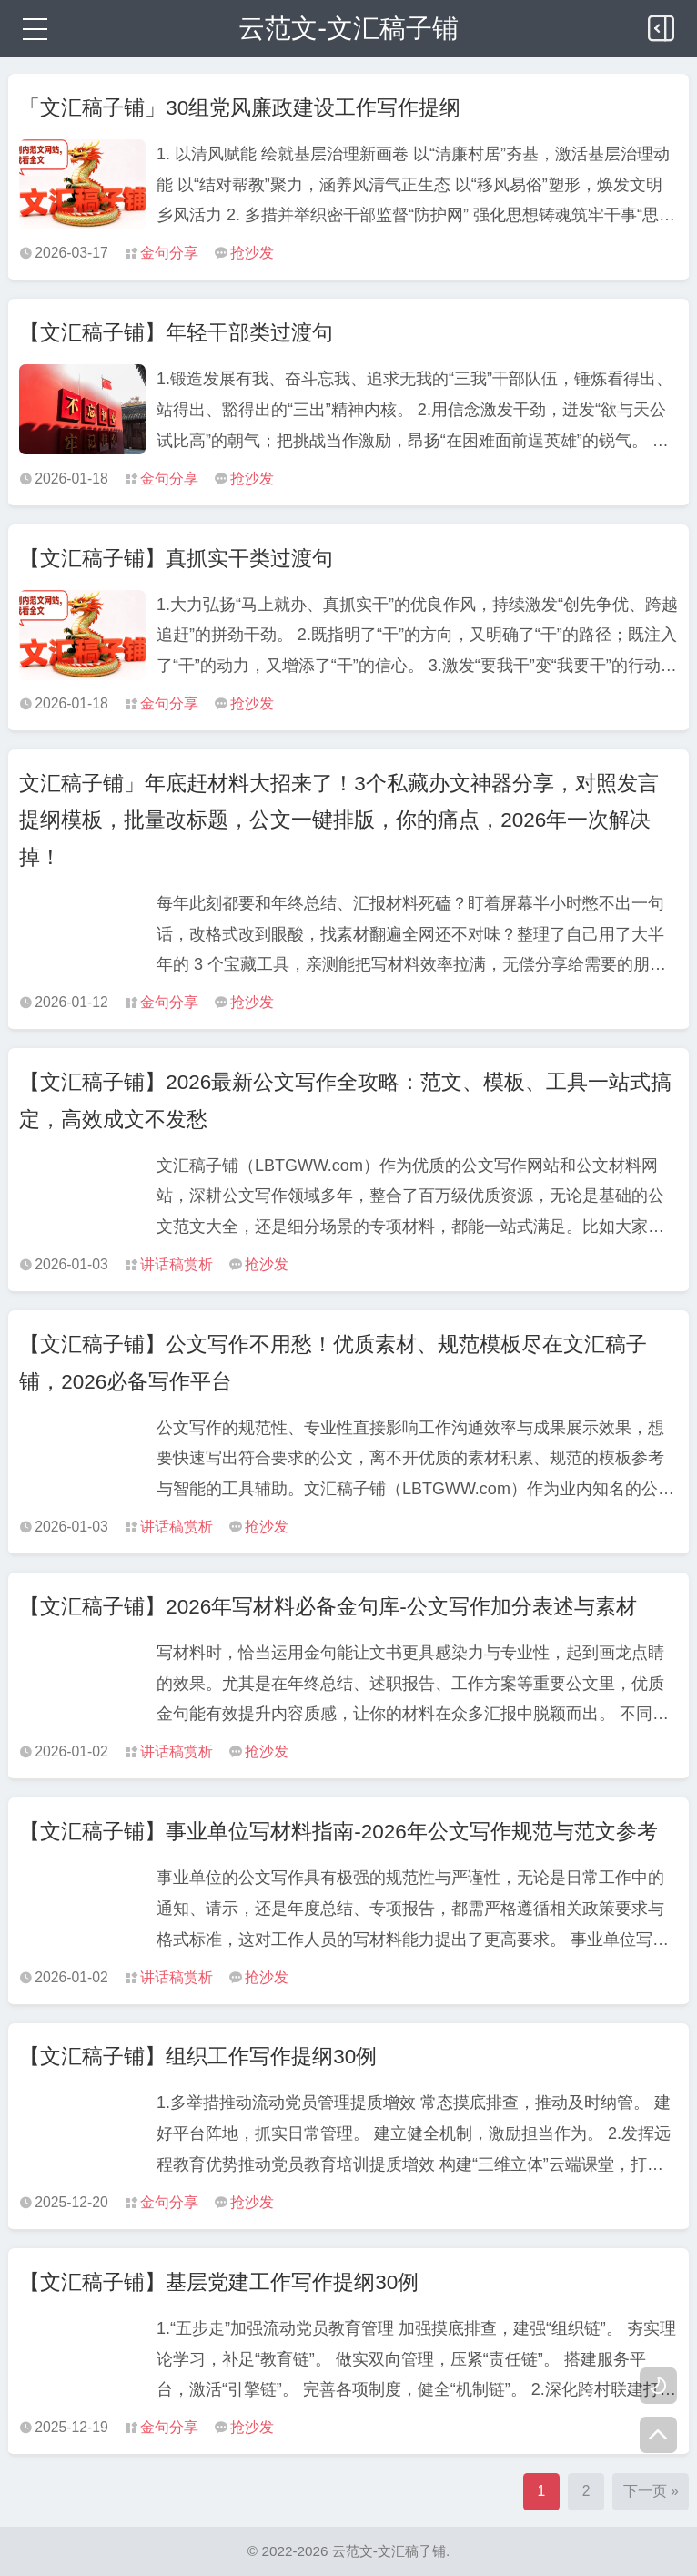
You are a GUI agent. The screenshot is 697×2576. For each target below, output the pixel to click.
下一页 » (651, 2491)
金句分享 (169, 252)
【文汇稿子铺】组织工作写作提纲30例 (198, 2056)
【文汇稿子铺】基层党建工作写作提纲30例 (219, 2282)
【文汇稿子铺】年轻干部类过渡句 (176, 332)
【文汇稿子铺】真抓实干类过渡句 (176, 558)
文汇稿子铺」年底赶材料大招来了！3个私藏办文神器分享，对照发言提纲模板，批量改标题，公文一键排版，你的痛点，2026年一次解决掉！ (339, 820)
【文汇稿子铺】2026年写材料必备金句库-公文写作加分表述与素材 (328, 1606)
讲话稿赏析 (176, 1264)
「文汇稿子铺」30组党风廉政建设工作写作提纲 (239, 108)
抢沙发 (252, 252)
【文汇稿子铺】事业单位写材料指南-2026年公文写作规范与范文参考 (338, 1831)
